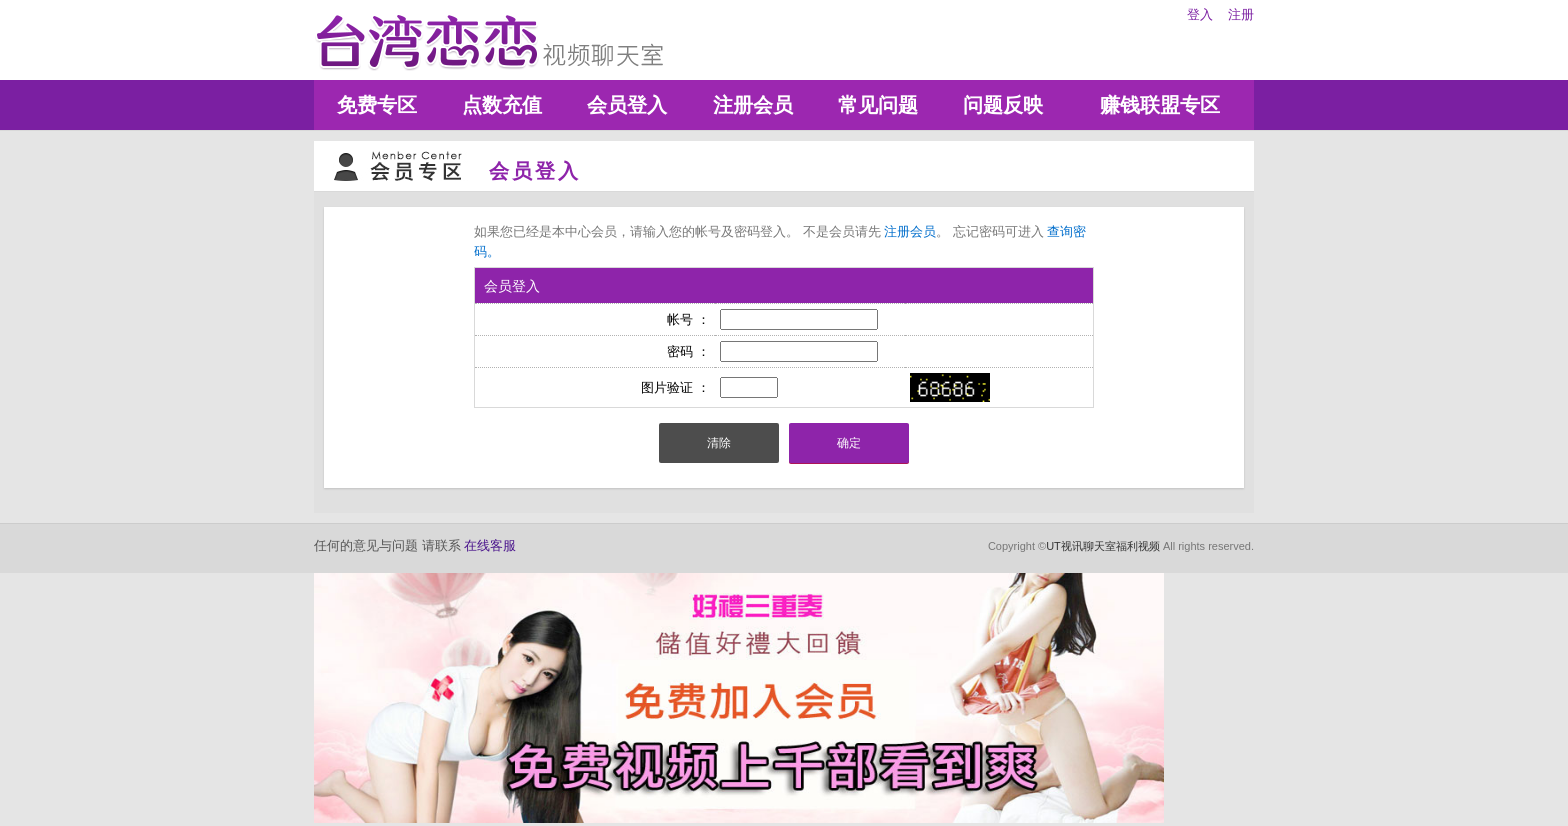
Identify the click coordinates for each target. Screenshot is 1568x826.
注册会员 (753, 105)
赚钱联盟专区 (1160, 105)
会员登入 (627, 105)
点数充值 (502, 105)
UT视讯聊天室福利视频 (1103, 546)
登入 (1200, 14)
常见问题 (878, 105)
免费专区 (377, 105)
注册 (1241, 14)
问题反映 (1003, 105)
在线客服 (490, 545)
